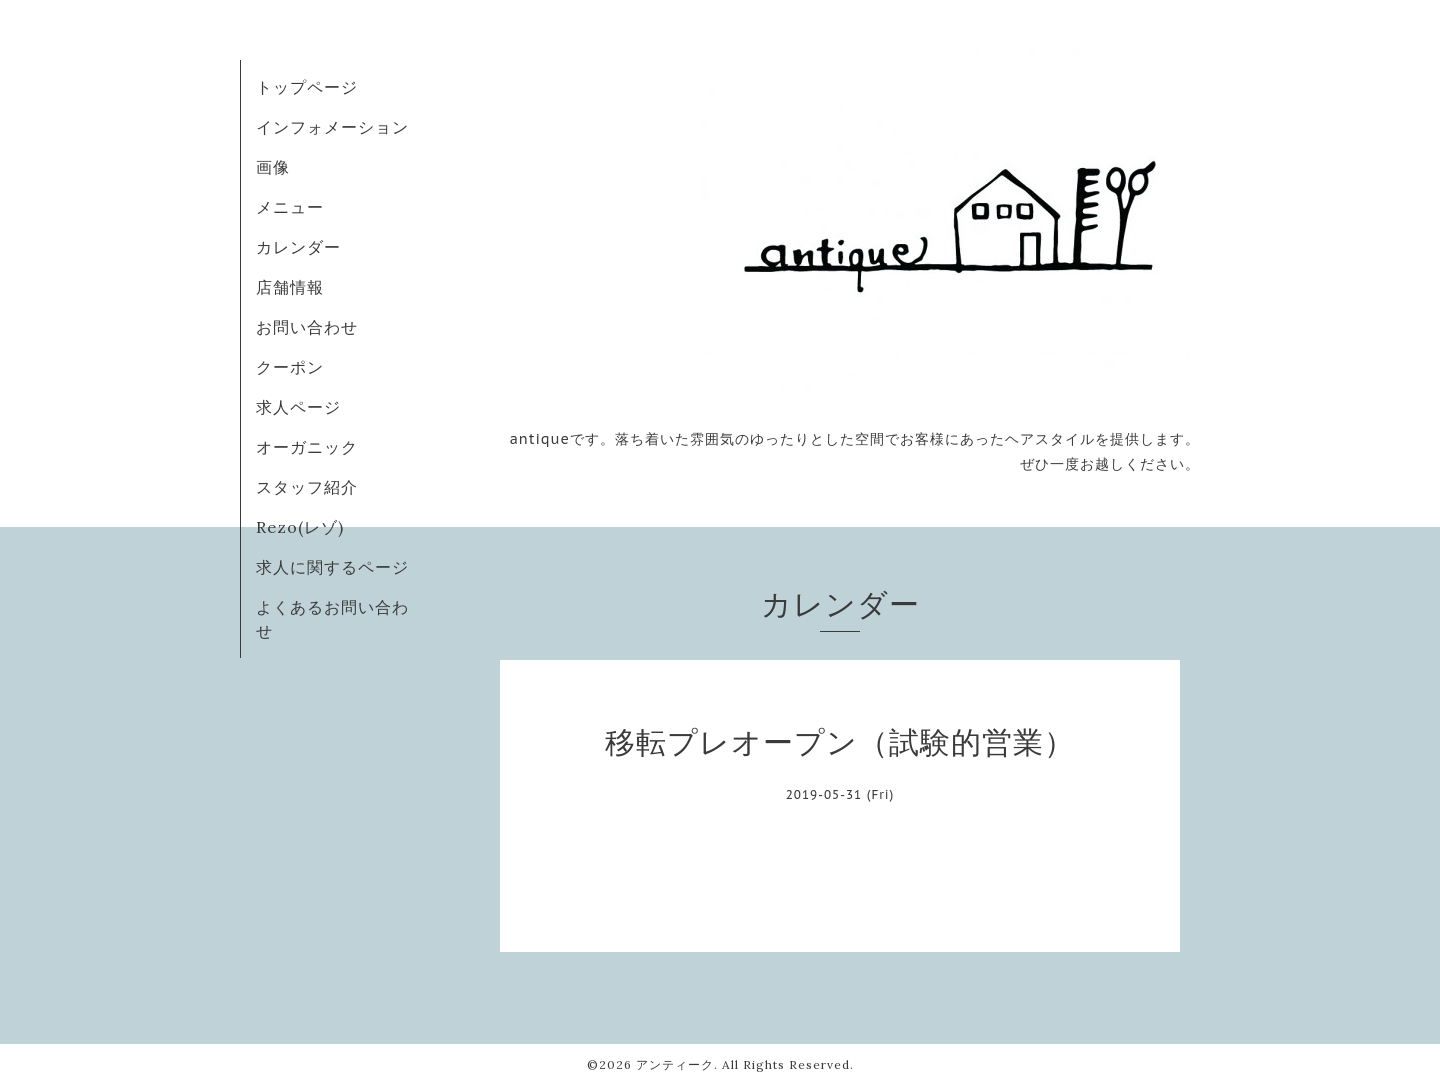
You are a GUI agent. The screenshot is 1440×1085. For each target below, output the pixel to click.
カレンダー (298, 247)
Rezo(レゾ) (300, 527)
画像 (273, 167)
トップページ (307, 87)
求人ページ (298, 407)
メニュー (290, 207)
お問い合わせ (307, 327)
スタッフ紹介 (307, 487)
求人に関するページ (332, 567)
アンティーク (675, 1064)
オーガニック (307, 447)
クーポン (290, 367)
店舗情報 (290, 287)
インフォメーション (332, 127)
